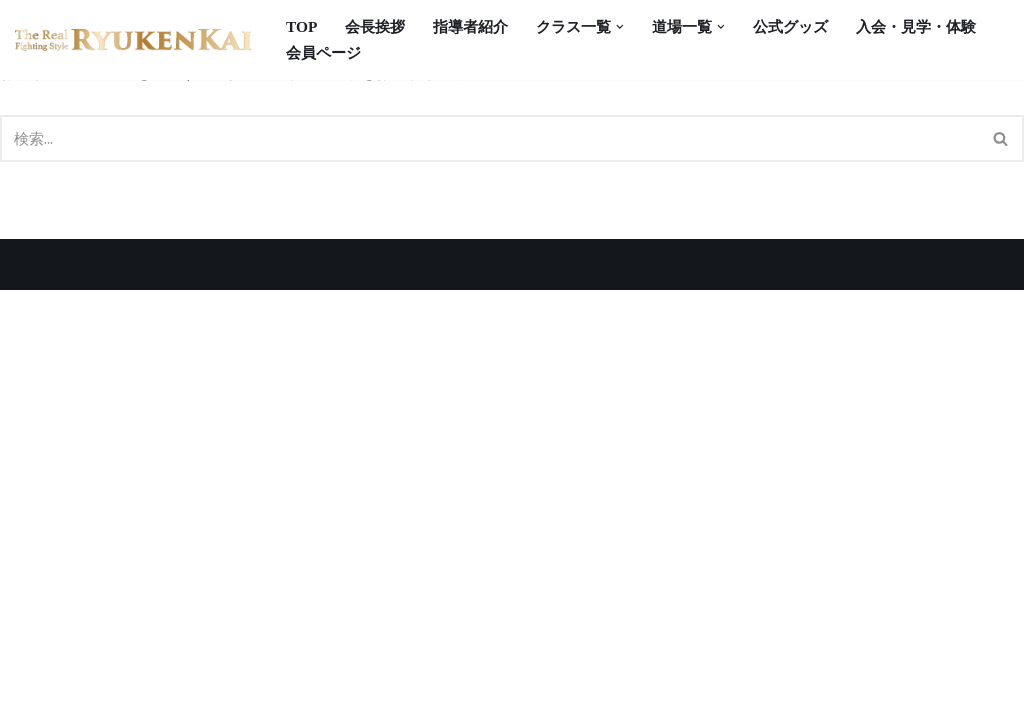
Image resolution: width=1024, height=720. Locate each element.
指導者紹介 (479, 26)
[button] (636, 27)
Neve (35, 694)
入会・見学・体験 (350, 53)
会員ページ (482, 53)
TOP (302, 26)
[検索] (489, 141)
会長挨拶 (379, 26)
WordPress (209, 694)
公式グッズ (813, 26)
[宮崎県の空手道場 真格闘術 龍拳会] (133, 40)
